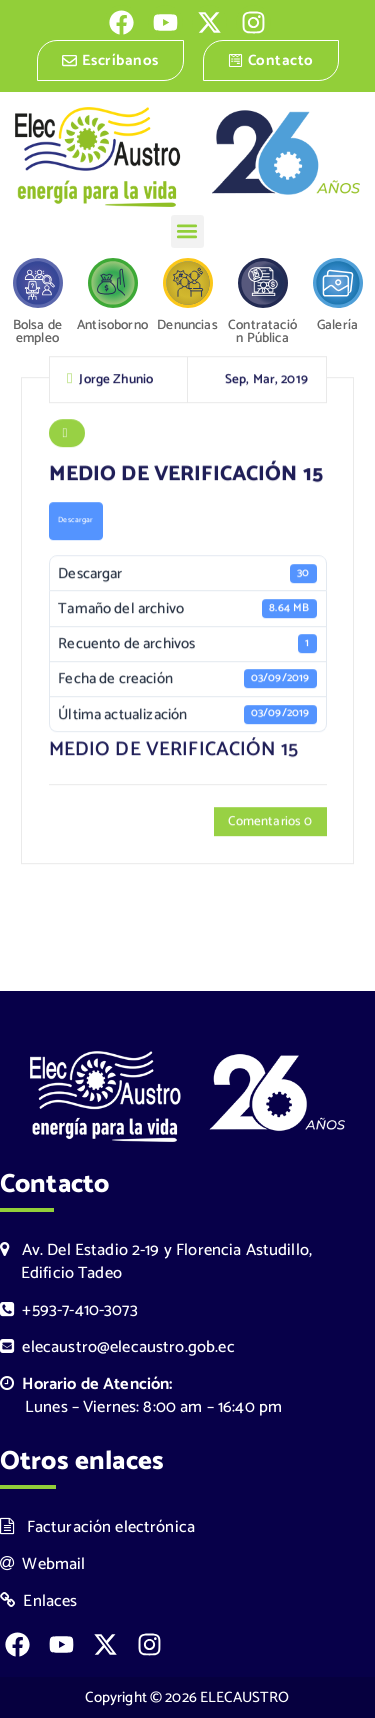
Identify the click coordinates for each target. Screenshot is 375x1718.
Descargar (75, 522)
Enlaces (39, 1601)
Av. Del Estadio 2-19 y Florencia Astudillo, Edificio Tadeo (156, 1262)
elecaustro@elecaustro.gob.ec (117, 1347)
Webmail (43, 1564)
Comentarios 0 (270, 823)
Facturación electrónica (97, 1527)
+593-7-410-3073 (69, 1310)
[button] (187, 231)
